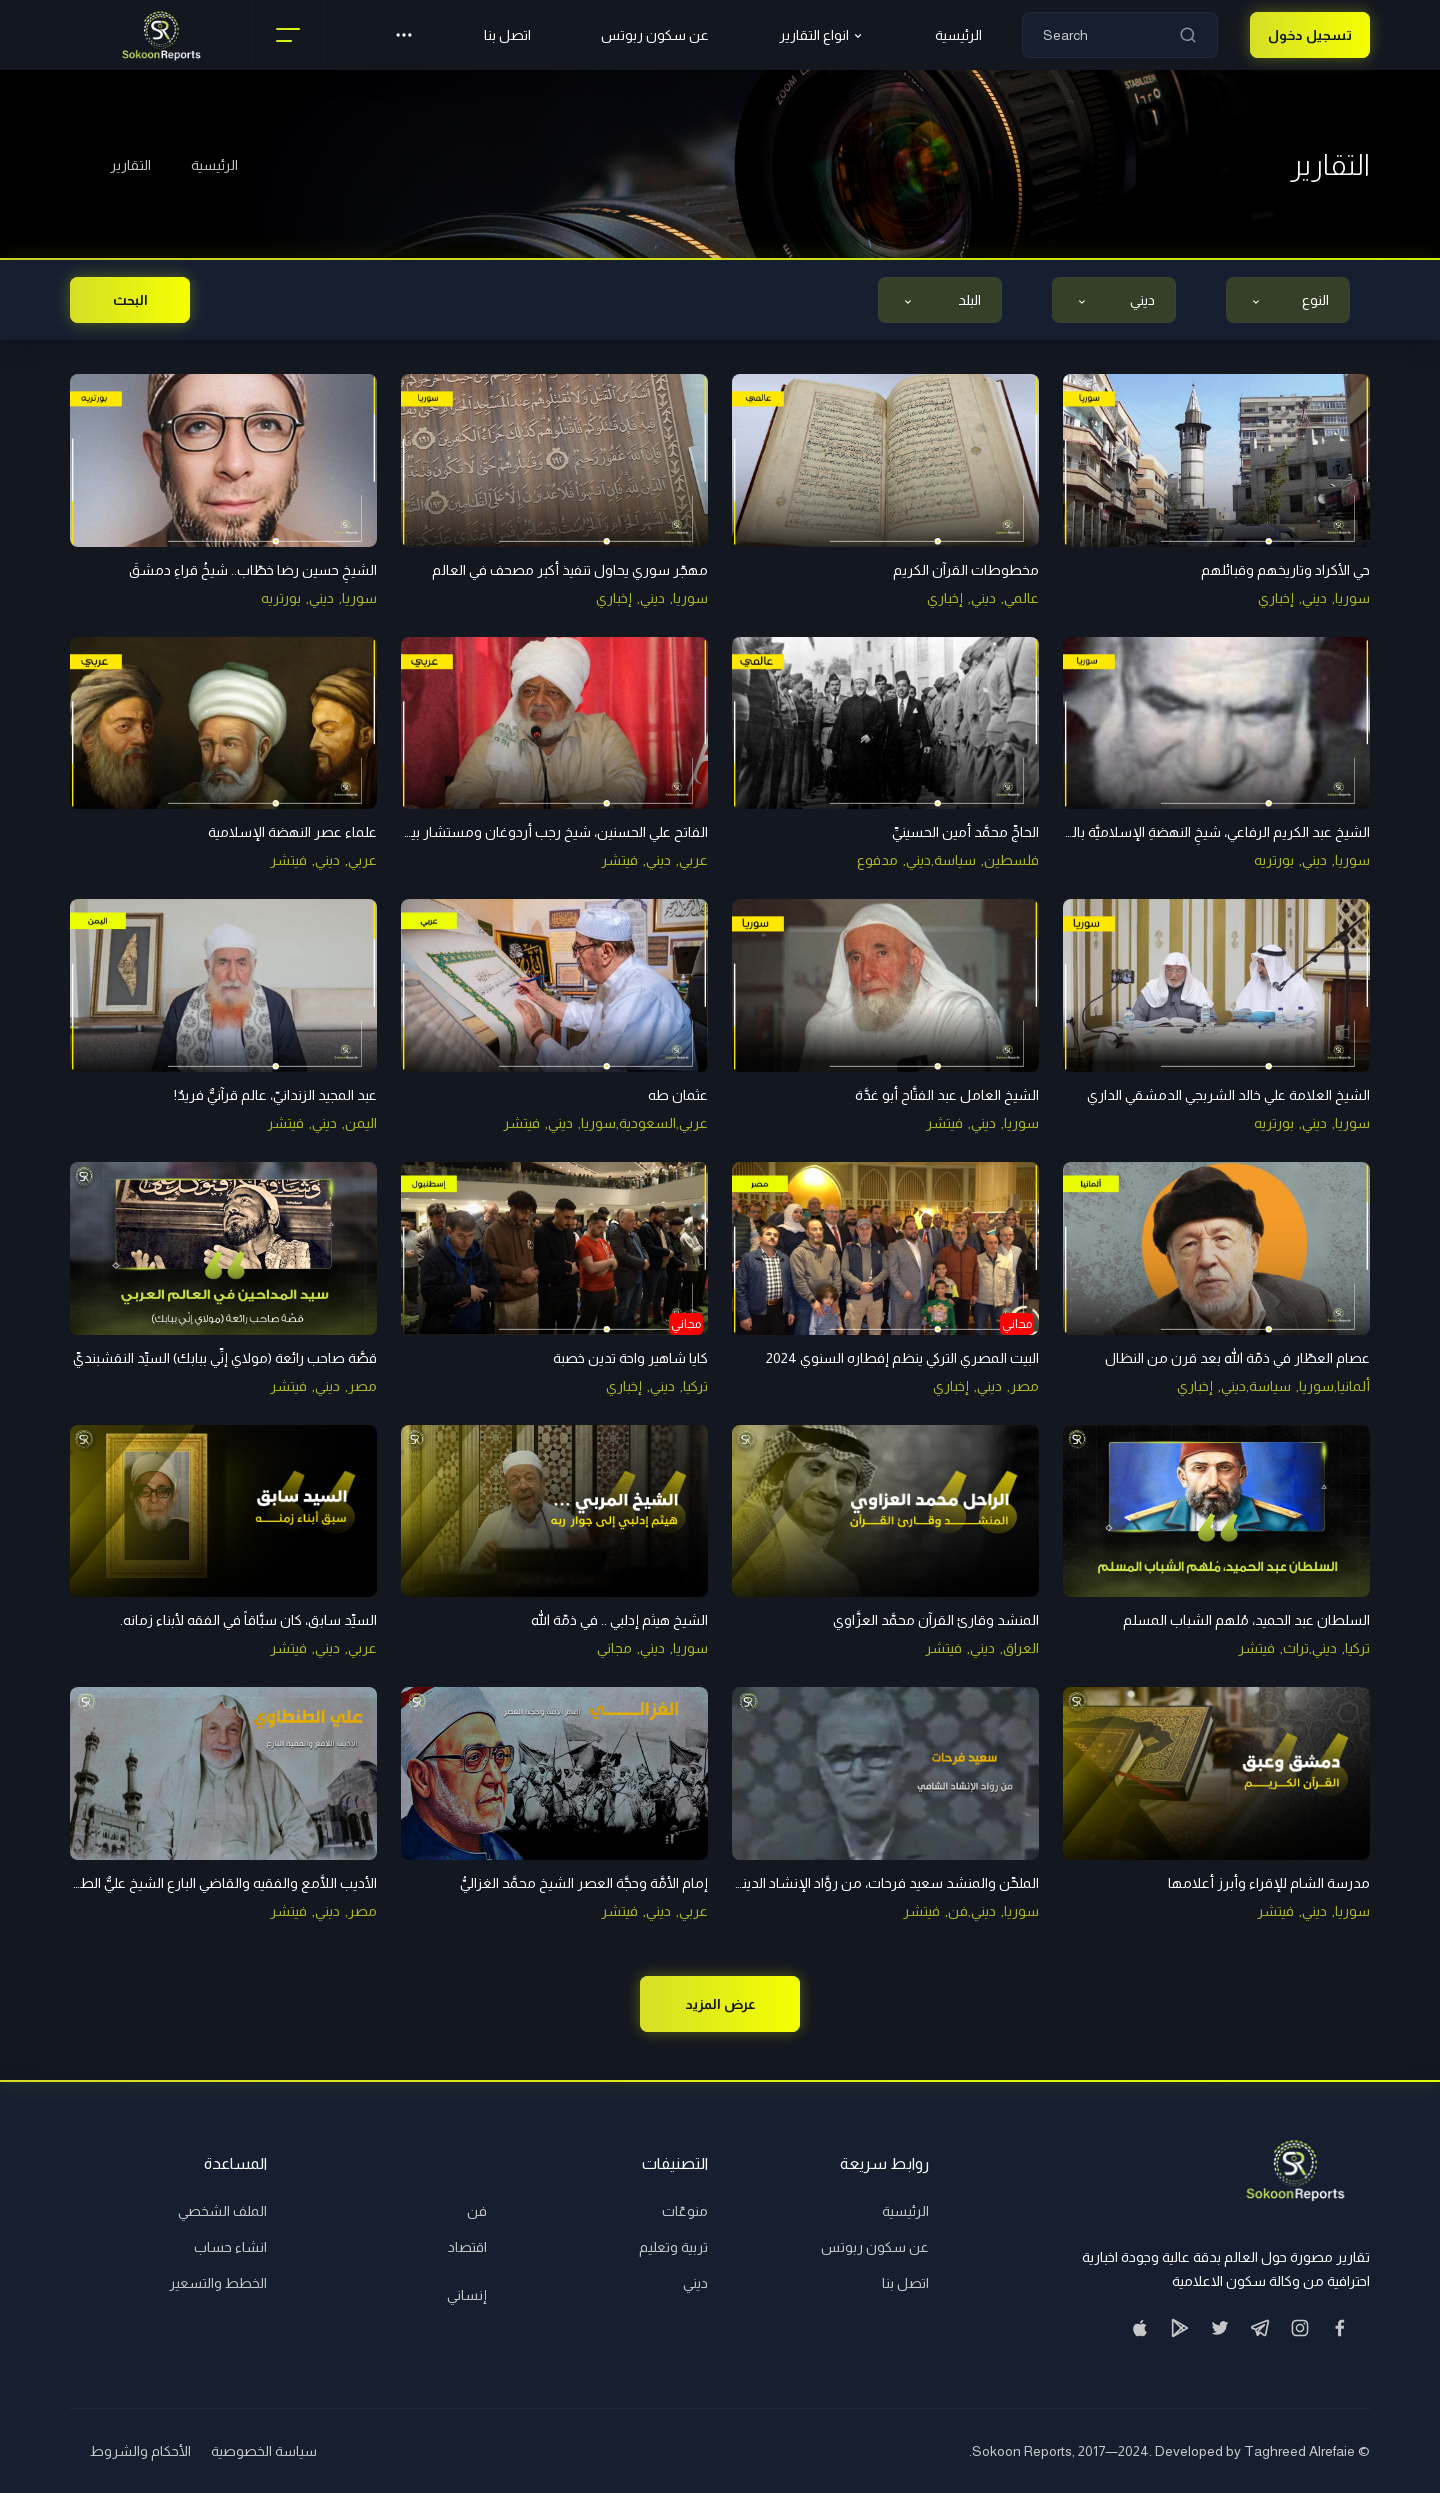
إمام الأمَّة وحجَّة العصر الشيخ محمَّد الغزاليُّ (584, 1883)
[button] (404, 35)
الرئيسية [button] (958, 35)
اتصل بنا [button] (507, 35)
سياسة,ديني (941, 860)
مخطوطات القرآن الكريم (966, 570)
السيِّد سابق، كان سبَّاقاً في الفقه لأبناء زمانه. (248, 1620)
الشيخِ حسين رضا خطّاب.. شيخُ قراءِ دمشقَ (253, 570)
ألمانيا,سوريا (1334, 1386)
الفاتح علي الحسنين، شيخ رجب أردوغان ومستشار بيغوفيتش (533, 832)
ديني (1314, 598)
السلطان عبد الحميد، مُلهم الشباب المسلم (1246, 1620)
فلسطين (1011, 860)
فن (477, 2211)
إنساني (467, 2295)
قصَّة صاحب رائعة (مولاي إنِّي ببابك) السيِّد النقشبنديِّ (225, 1358)
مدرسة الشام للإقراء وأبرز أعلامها (1269, 1883)
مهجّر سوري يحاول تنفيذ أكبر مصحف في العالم (570, 570)
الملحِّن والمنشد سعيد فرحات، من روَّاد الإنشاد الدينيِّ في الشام (857, 1883)
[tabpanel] (720, 1138)
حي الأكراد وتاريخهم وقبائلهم (1285, 570)
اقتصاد (467, 2247)
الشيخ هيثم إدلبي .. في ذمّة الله (619, 1620)
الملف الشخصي (222, 2211)
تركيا (695, 1386)
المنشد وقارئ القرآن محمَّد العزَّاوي (936, 1620)
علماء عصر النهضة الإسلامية (292, 832)
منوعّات (685, 2211)
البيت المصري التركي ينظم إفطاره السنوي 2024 (902, 1358)
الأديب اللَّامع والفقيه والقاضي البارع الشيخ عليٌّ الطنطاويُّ (209, 1883)
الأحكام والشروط (140, 2451)
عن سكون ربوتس (655, 35)
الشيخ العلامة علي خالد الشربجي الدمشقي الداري (1228, 1095)
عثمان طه (678, 1095)
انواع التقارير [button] (822, 35)
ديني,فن (972, 1911)
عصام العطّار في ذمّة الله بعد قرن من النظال (1237, 1358)
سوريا (1352, 598)
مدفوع (877, 860)
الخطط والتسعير (218, 2283)
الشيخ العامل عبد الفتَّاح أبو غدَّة (947, 1095)
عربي (693, 860)
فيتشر (619, 860)
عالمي (1021, 598)
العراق (1021, 1648)
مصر (1024, 1386)
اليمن (361, 1123)
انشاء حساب (230, 2247)
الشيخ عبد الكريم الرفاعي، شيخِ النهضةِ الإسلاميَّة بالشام (1208, 832)
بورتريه (281, 598)
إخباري (1276, 598)
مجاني (614, 1648)
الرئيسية (214, 165)
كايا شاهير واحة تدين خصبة (630, 1358)
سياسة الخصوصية (264, 2451)
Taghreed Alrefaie (1299, 2451)
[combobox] (1288, 300)
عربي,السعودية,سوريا (644, 1123)
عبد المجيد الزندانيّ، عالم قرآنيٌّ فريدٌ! (275, 1095)
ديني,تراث (1310, 1648)
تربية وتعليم (673, 2247)
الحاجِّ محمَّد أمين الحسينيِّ (965, 832)
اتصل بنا (905, 2283)
